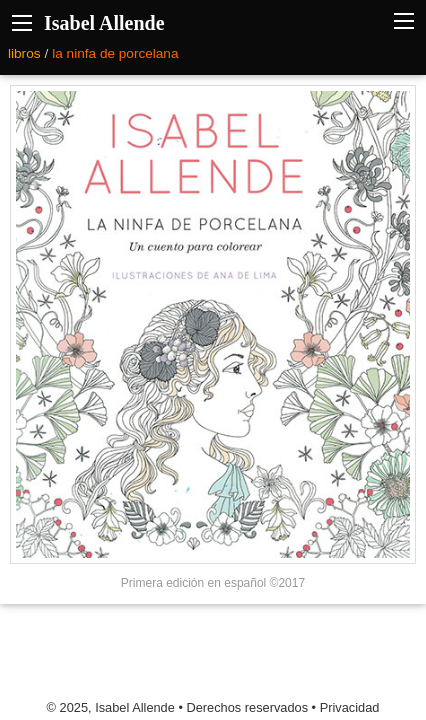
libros (24, 53)
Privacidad (350, 707)
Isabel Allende (104, 23)
